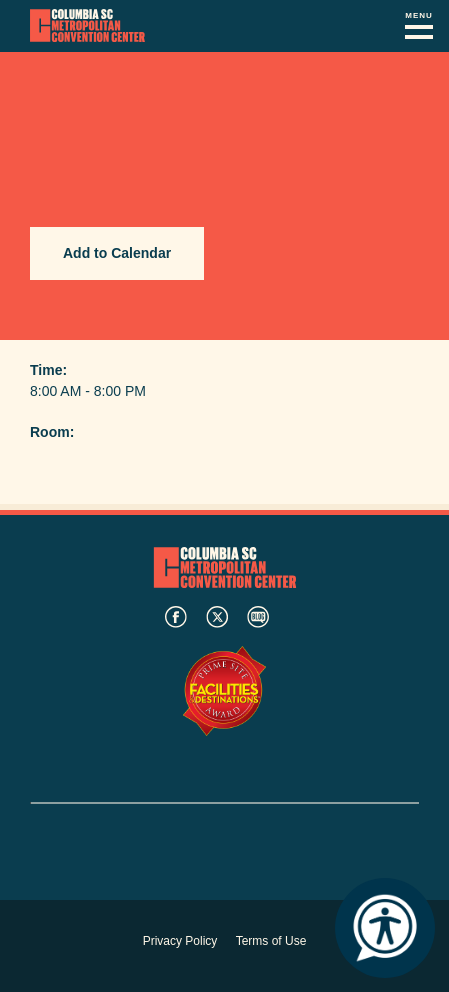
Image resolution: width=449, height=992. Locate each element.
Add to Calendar (117, 253)
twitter (217, 617)
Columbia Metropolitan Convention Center (87, 26)
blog (258, 617)
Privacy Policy (180, 941)
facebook (176, 617)
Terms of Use (271, 941)
